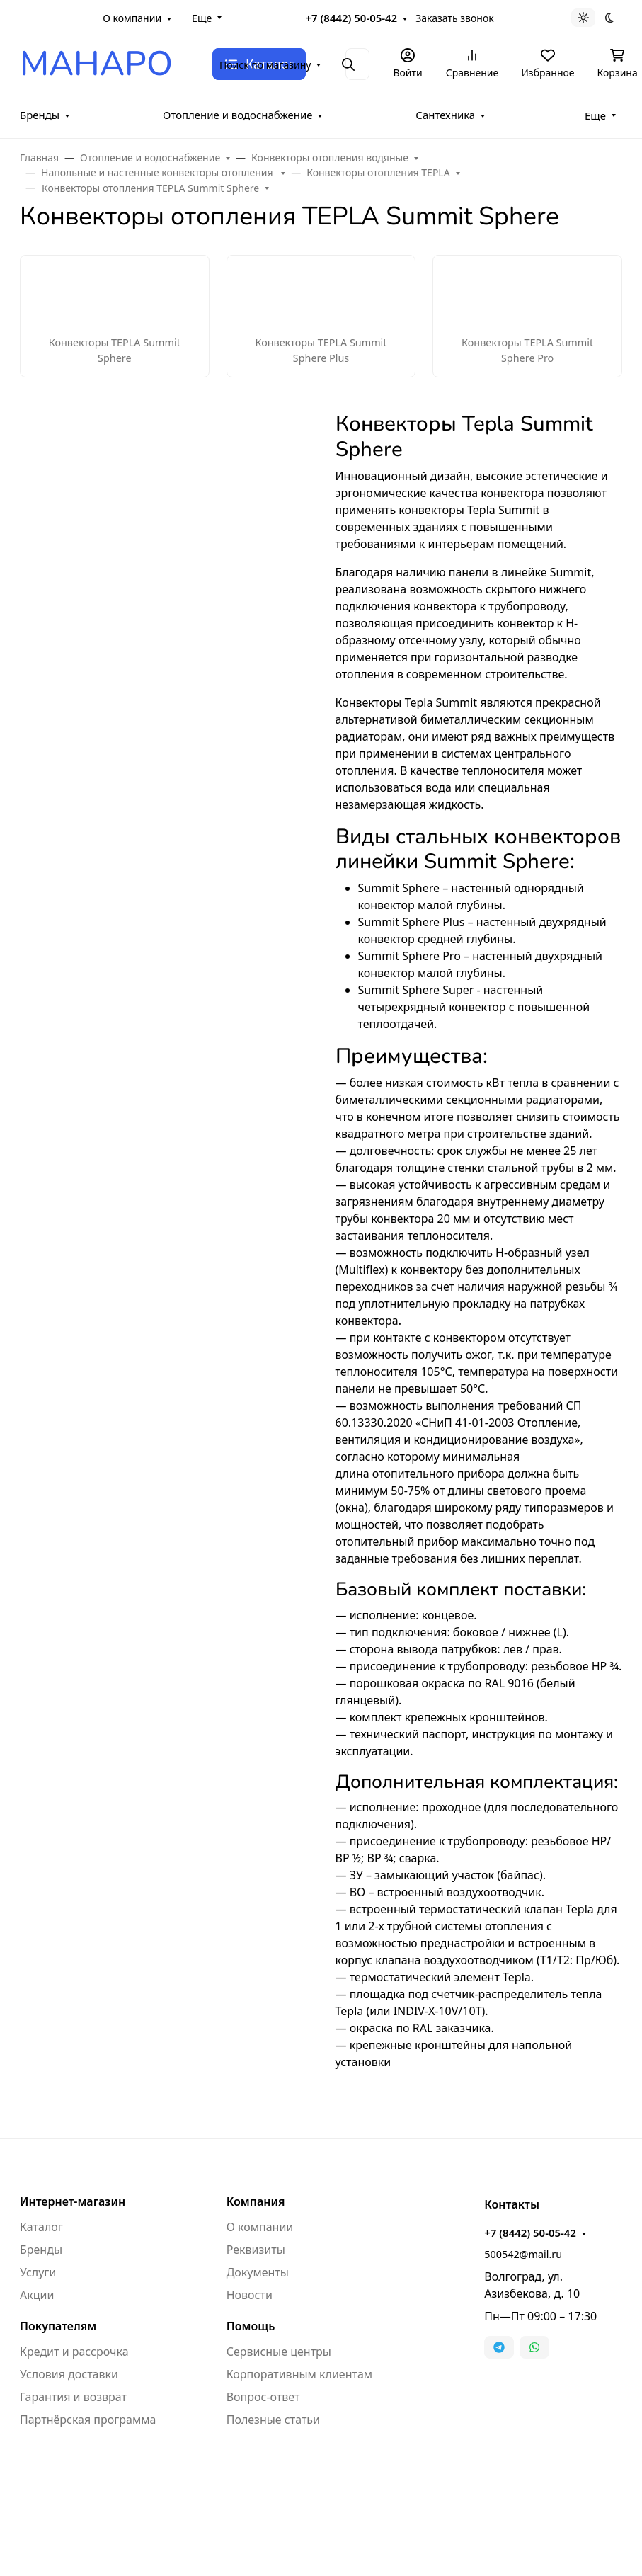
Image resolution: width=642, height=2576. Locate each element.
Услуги (38, 2272)
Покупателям (58, 2326)
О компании (132, 18)
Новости (250, 2295)
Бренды (39, 115)
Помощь (251, 2326)
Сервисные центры (279, 2351)
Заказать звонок (454, 18)
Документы (258, 2272)
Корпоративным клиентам (299, 2374)
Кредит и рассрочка (74, 2351)
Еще (202, 18)
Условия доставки (69, 2374)
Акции (37, 2295)
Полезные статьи (273, 2419)
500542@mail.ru (523, 2254)
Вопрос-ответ (263, 2397)
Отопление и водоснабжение (238, 115)
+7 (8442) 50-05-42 (352, 18)
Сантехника (445, 115)
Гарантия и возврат (73, 2397)
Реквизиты (256, 2249)
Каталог (41, 2227)
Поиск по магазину (265, 65)
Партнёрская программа (88, 2419)
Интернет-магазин (72, 2201)
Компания (256, 2201)
